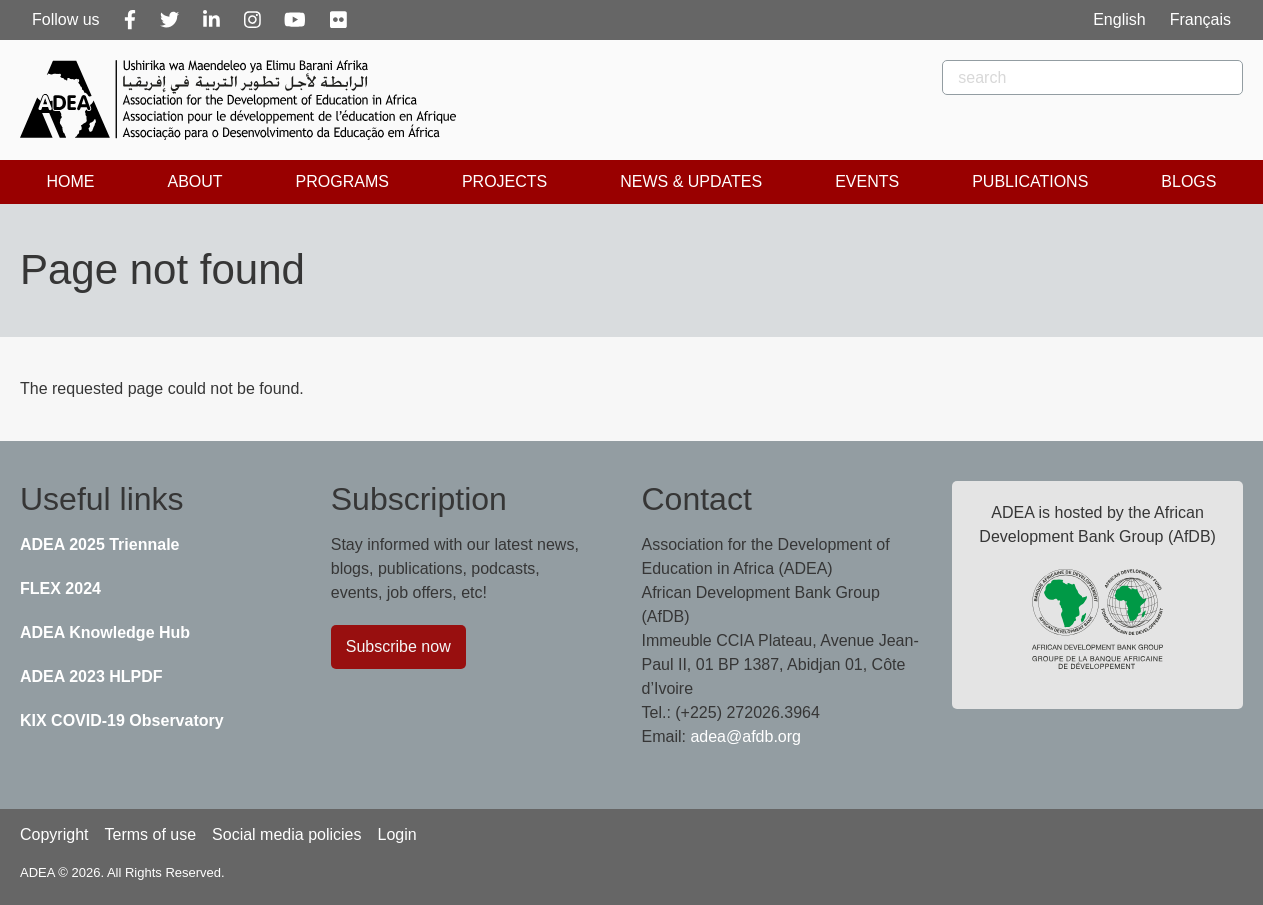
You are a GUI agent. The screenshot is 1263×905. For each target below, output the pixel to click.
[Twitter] (169, 20)
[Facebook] (130, 20)
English (1119, 19)
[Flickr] (338, 20)
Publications (1030, 181)
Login (396, 834)
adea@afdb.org (745, 736)
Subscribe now (398, 646)
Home (70, 181)
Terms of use (150, 834)
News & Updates (691, 181)
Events (867, 181)
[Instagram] (252, 20)
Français (1200, 19)
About (194, 181)
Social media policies (286, 834)
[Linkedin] (211, 20)
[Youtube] (295, 20)
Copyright (54, 834)
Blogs (1188, 181)
